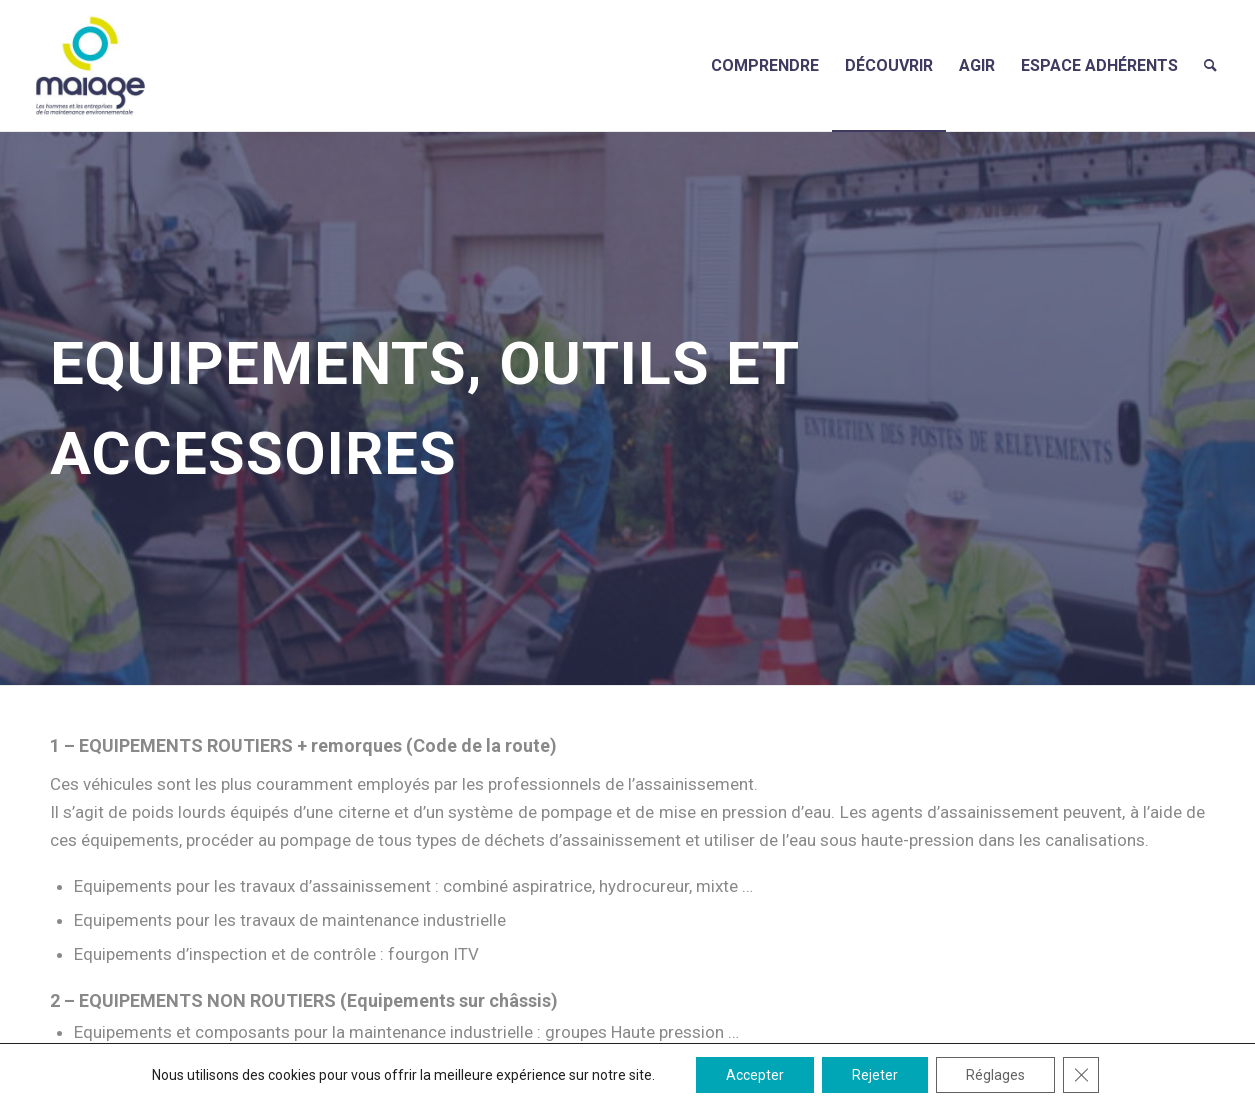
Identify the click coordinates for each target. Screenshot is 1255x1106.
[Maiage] (90, 65)
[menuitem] (765, 65)
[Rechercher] (1210, 65)
